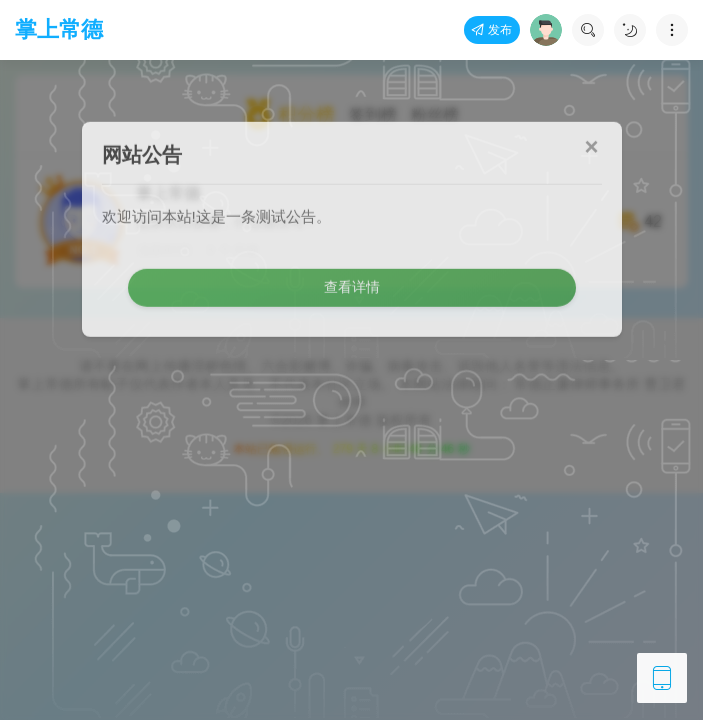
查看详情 (352, 250)
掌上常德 (59, 29)
